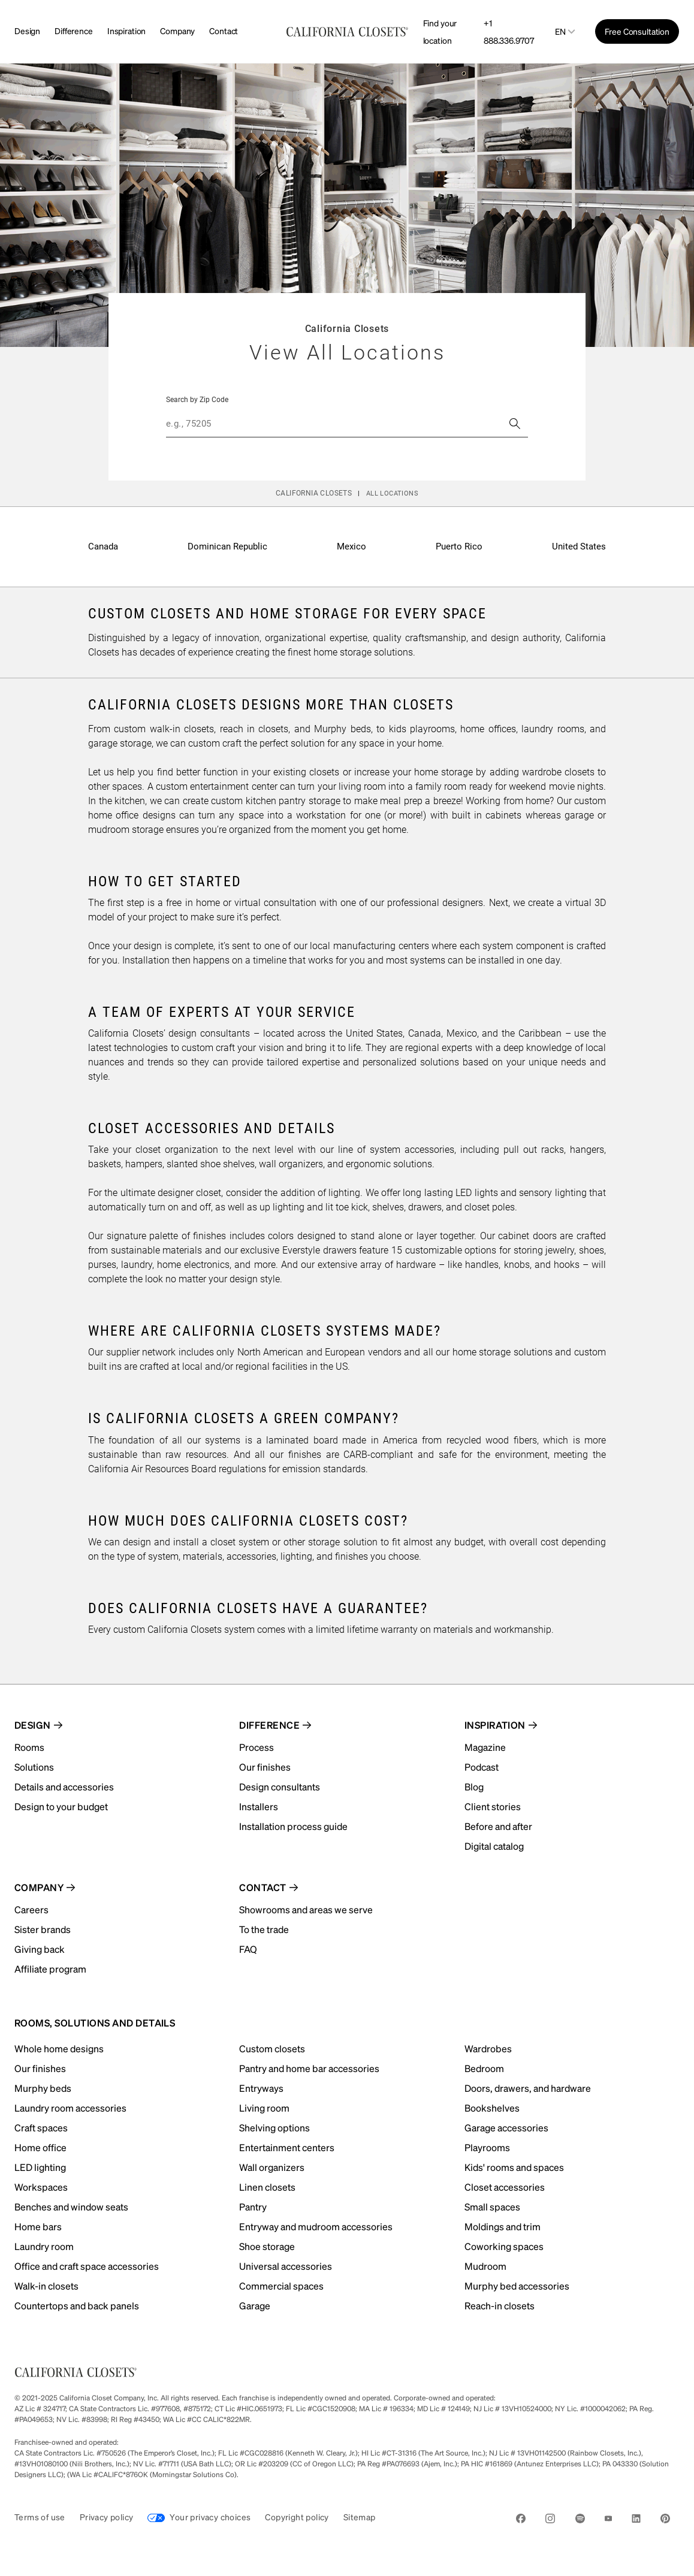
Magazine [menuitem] (485, 1747)
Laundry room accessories (70, 2107)
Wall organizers (271, 2167)
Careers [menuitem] (31, 1909)
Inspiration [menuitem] (495, 1725)
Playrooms (487, 2147)
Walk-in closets (46, 2285)
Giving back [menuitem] (39, 1949)
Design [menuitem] (32, 1725)
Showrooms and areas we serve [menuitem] (306, 1909)
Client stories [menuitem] (492, 1806)
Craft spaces (41, 2127)
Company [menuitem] (39, 1887)
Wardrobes (488, 2048)
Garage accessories (506, 2127)
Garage (254, 2305)
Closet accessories (504, 2187)
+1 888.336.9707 (508, 31)
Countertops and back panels (76, 2305)
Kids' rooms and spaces (514, 2167)
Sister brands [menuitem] (42, 1929)
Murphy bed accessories (516, 2285)
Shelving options (274, 2127)
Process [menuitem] (256, 1747)
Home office (40, 2147)
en (560, 31)
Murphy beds (42, 2088)
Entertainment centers (286, 2147)
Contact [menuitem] (262, 1887)
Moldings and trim (502, 2226)
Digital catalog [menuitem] (494, 1846)
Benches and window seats (71, 2206)
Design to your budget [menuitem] (61, 1806)
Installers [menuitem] (258, 1806)
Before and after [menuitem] (498, 1826)
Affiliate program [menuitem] (50, 1968)
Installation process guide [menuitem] (293, 1826)
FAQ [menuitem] (248, 1949)
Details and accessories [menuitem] (64, 1786)
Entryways (261, 2088)
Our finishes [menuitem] (265, 1766)
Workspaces (41, 2187)
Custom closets (272, 2048)
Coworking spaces (504, 2246)
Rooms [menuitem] (29, 1747)
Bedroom (484, 2068)
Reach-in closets (499, 2305)
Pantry (253, 2206)
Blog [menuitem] (474, 1786)
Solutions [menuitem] (34, 1766)
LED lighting (40, 2167)
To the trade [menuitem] (264, 1929)
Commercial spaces (281, 2285)
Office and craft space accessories (86, 2266)
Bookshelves (492, 2107)
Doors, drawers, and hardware (527, 2088)
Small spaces (492, 2206)
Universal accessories (285, 2266)
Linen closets (267, 2187)
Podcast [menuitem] (481, 1766)
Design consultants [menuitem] (279, 1786)
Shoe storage (267, 2246)
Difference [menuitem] (269, 1725)
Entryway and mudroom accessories (316, 2226)
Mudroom (485, 2266)
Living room (264, 2107)
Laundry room (44, 2246)
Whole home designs (59, 2048)
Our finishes (40, 2068)
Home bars (38, 2226)
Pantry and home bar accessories (309, 2068)
